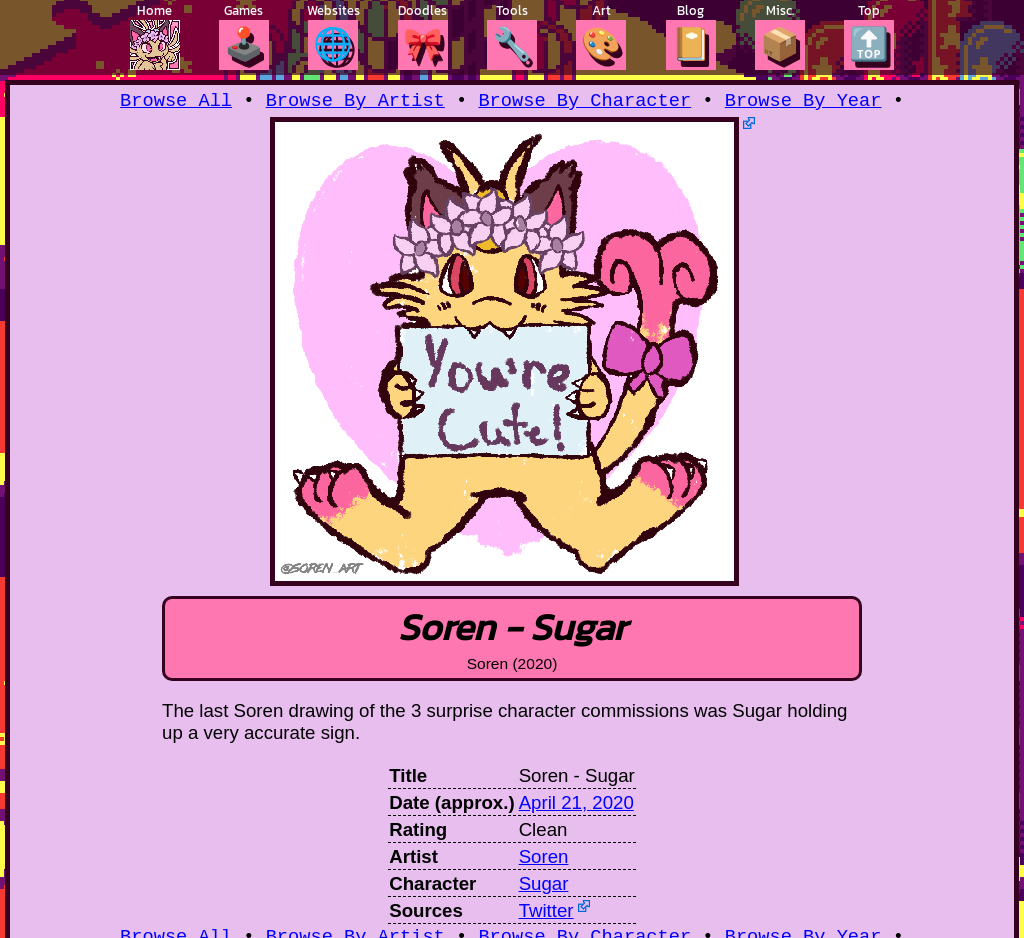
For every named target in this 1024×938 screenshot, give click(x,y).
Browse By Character (584, 102)
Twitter (546, 913)
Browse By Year (803, 102)
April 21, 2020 (576, 805)
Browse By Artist (355, 102)
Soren (544, 859)
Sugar (544, 886)
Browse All (176, 102)
